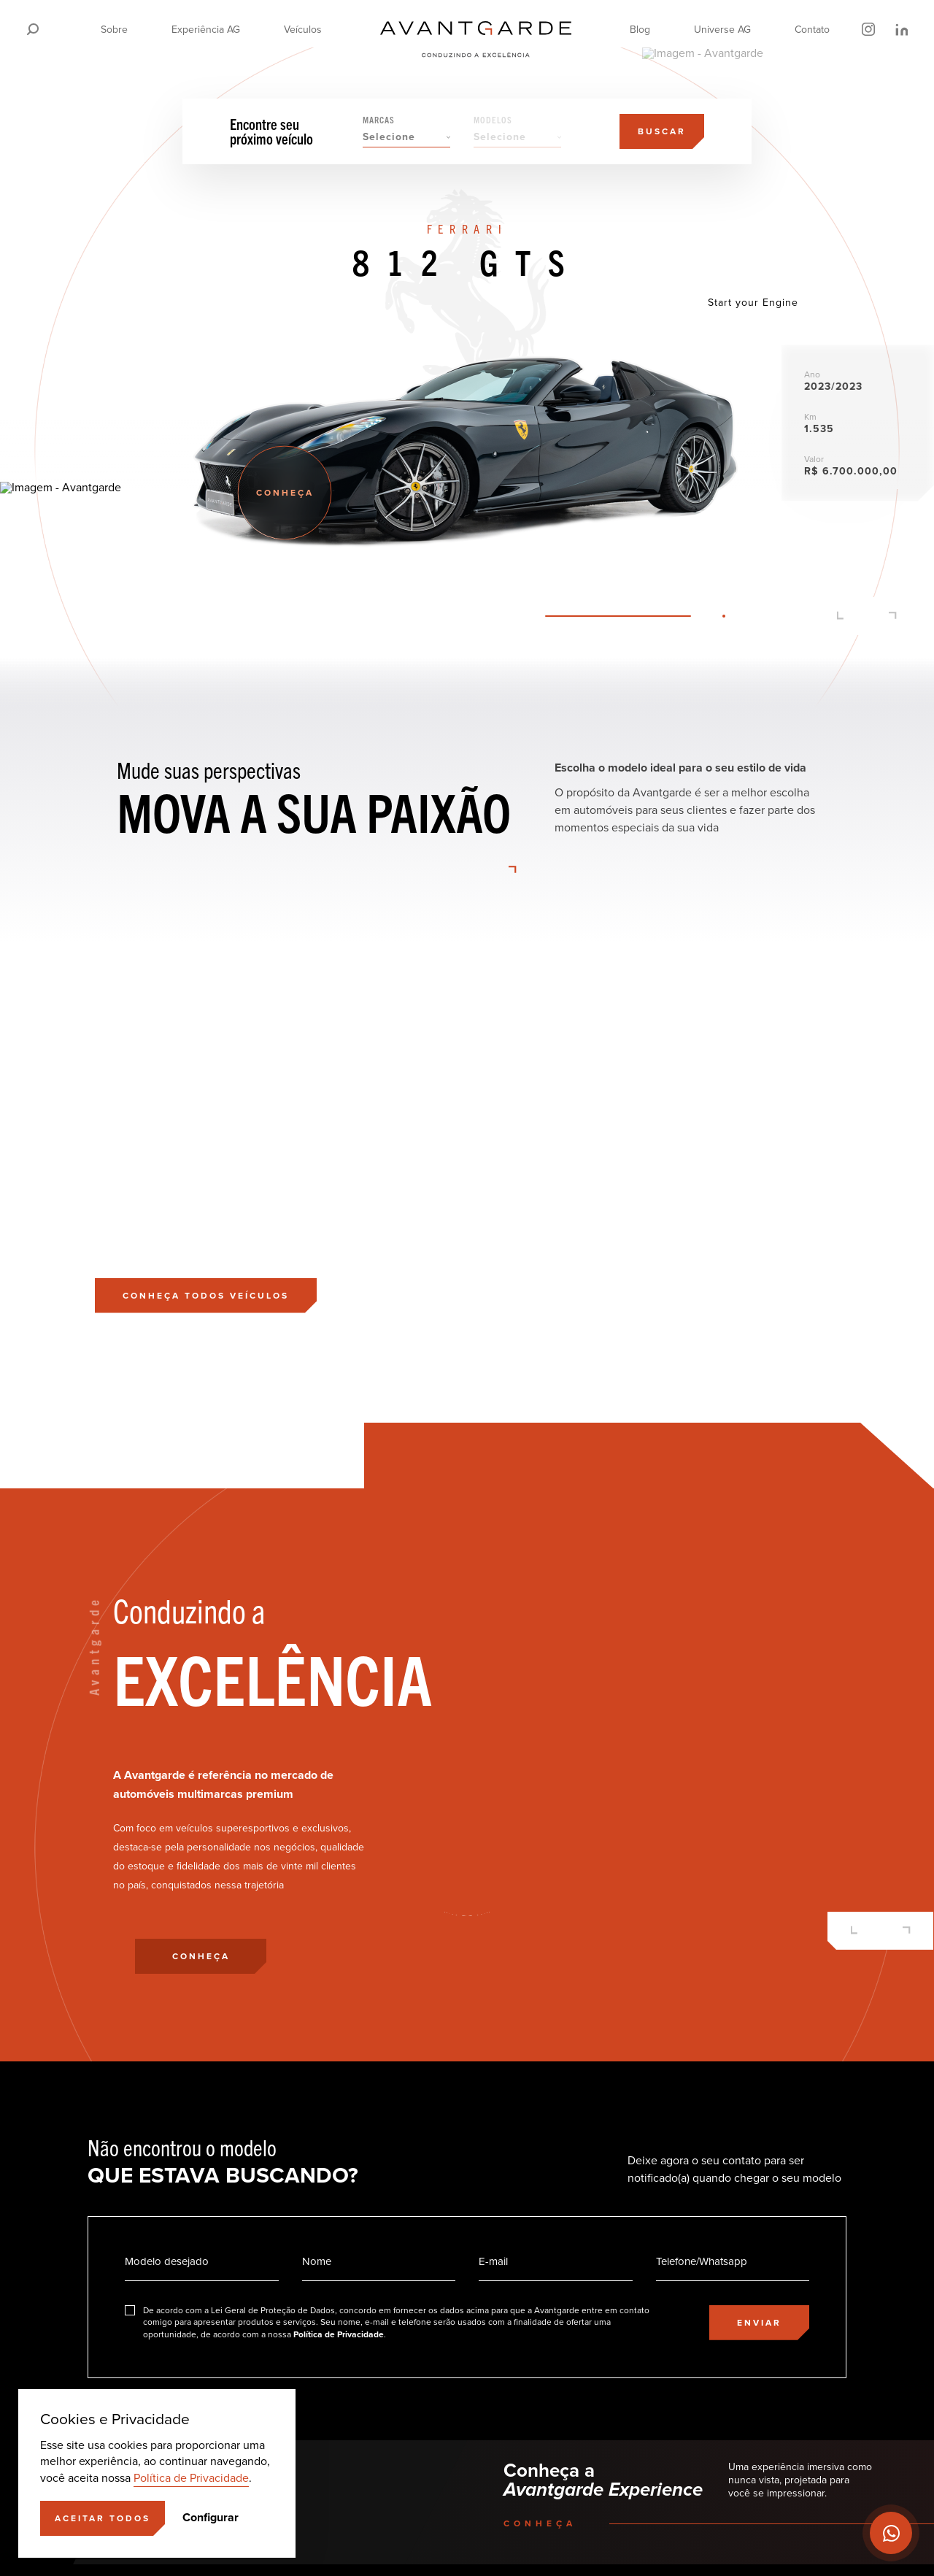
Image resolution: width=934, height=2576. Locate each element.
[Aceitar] (102, 2518)
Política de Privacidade (191, 2477)
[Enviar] (759, 2322)
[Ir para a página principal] (475, 29)
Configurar (210, 2517)
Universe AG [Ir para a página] (722, 30)
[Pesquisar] (32, 29)
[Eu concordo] (395, 2322)
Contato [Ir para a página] (812, 30)
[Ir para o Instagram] (868, 29)
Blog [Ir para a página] (640, 30)
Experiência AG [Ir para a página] (205, 30)
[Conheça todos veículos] (206, 1295)
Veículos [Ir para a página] (303, 30)
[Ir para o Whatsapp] (891, 2533)
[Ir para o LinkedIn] (901, 29)
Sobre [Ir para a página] (114, 30)
